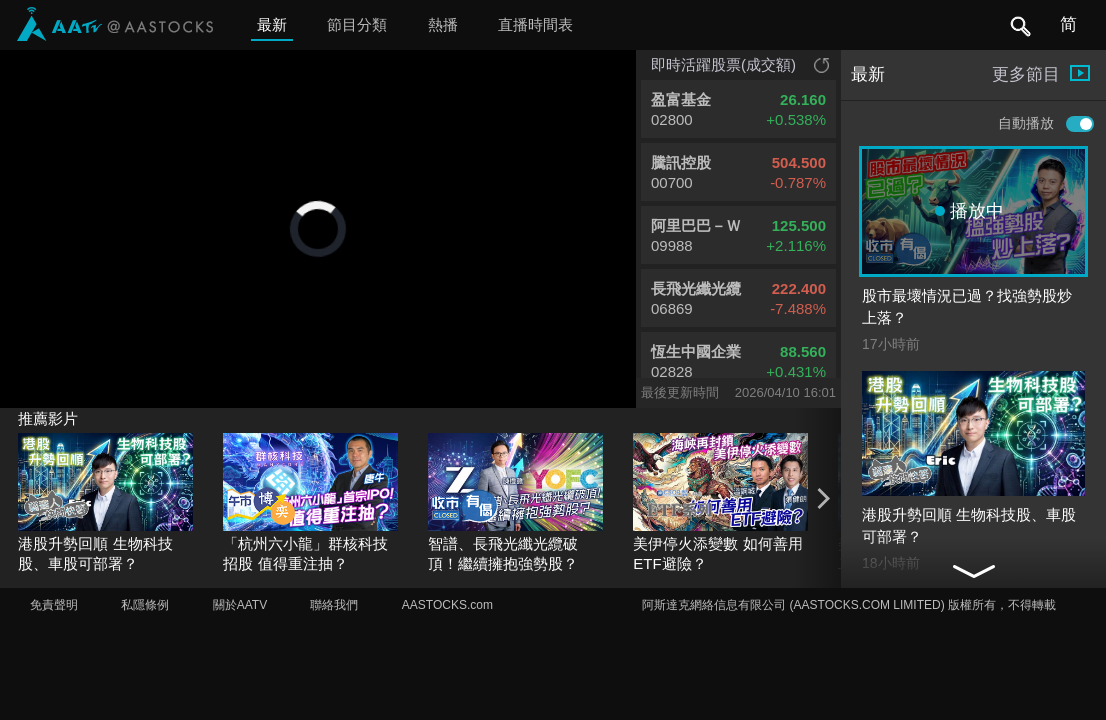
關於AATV (240, 605)
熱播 (443, 24)
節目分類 (357, 24)
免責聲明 (54, 605)
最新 (272, 24)
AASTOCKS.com (447, 605)
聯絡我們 (334, 605)
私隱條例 (145, 605)
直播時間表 (535, 24)
